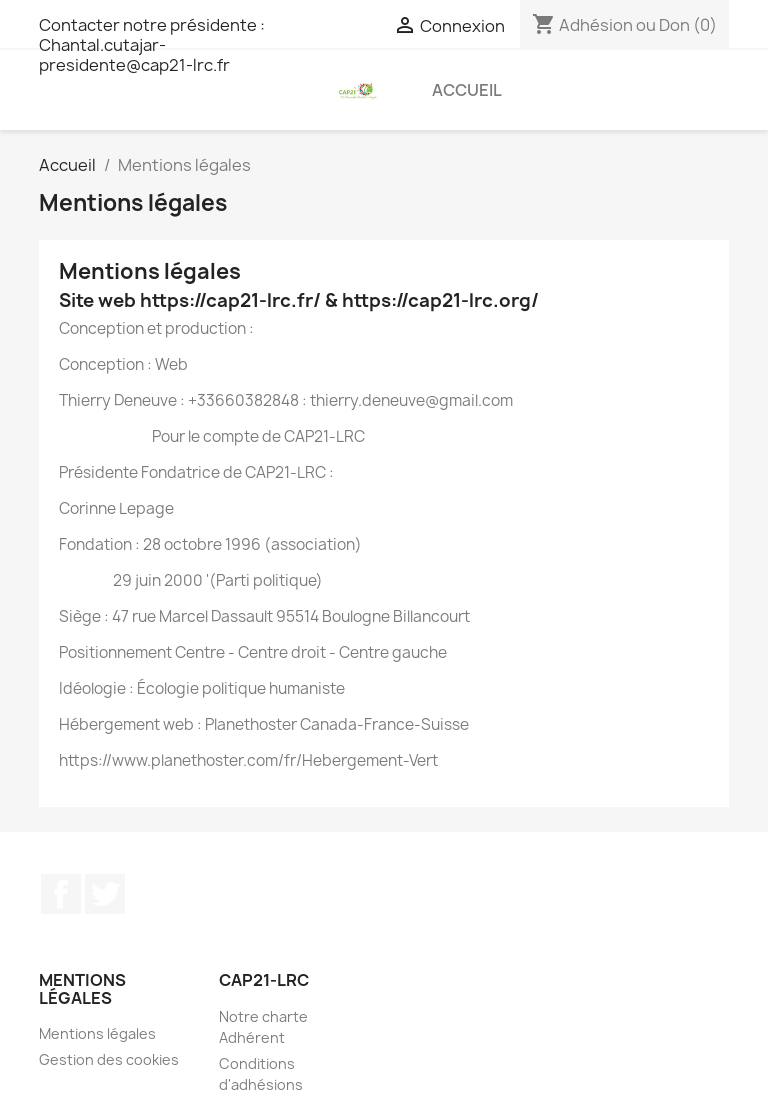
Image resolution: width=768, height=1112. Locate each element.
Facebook (61, 894)
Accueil (467, 90)
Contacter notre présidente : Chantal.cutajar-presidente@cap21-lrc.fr (152, 45)
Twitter (105, 894)
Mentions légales (97, 1033)
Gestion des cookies (109, 1059)
